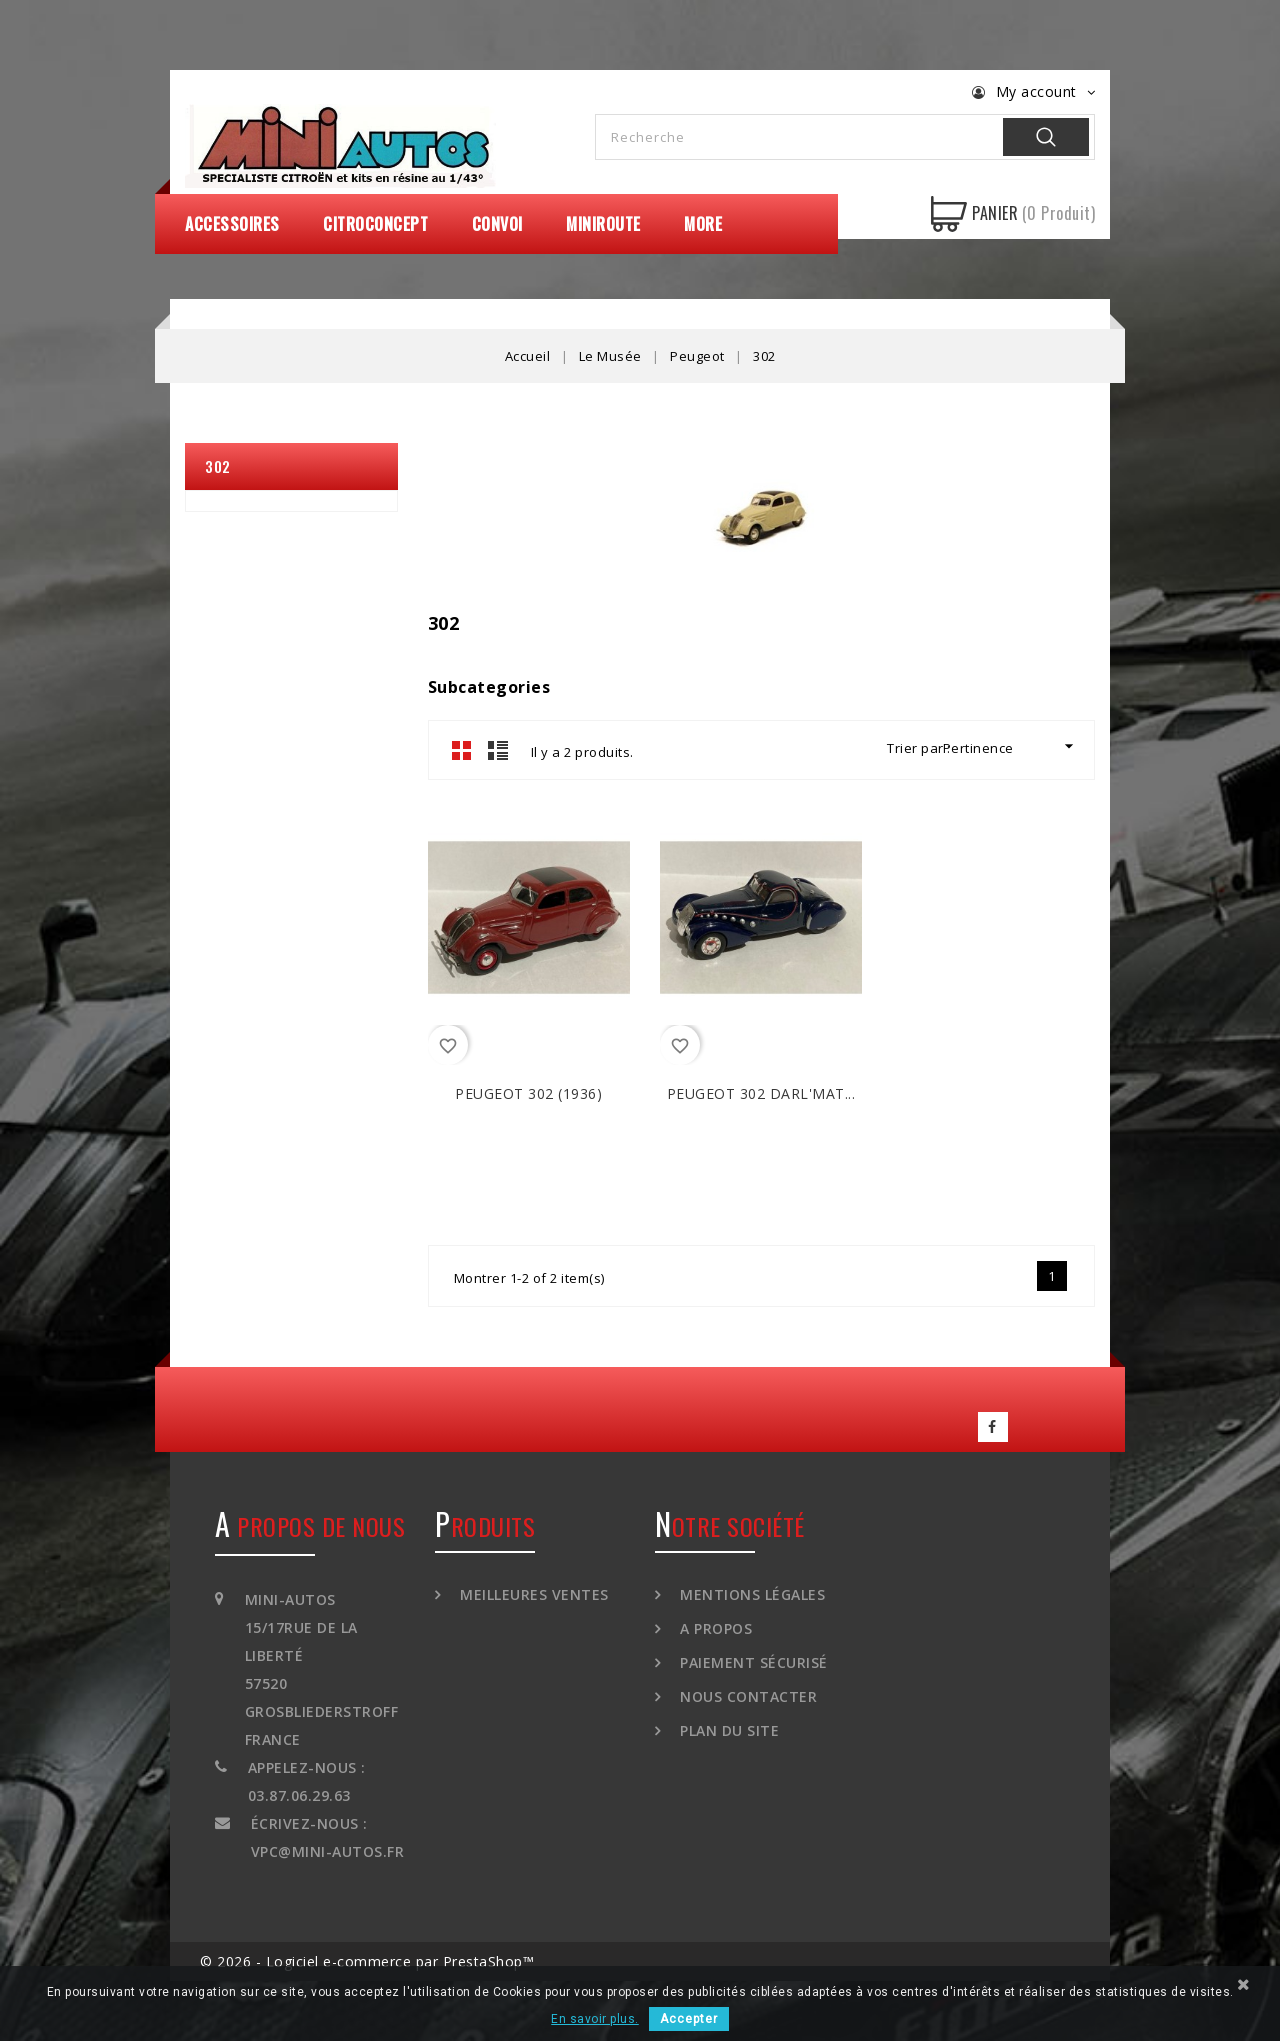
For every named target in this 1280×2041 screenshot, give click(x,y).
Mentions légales (751, 1594)
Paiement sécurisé (752, 1662)
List (498, 750)
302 (218, 466)
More (703, 224)
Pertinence (1011, 746)
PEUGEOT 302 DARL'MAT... (761, 1093)
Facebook (993, 1427)
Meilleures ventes (532, 1594)
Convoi (497, 224)
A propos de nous (310, 1526)
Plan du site (728, 1730)
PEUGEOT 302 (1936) (528, 1093)
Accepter (689, 2019)
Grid (462, 750)
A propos (714, 1628)
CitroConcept (375, 224)
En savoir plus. (595, 2019)
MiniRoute (603, 224)
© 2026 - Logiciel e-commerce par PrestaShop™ (367, 1961)
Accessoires (232, 224)
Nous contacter (747, 1696)
